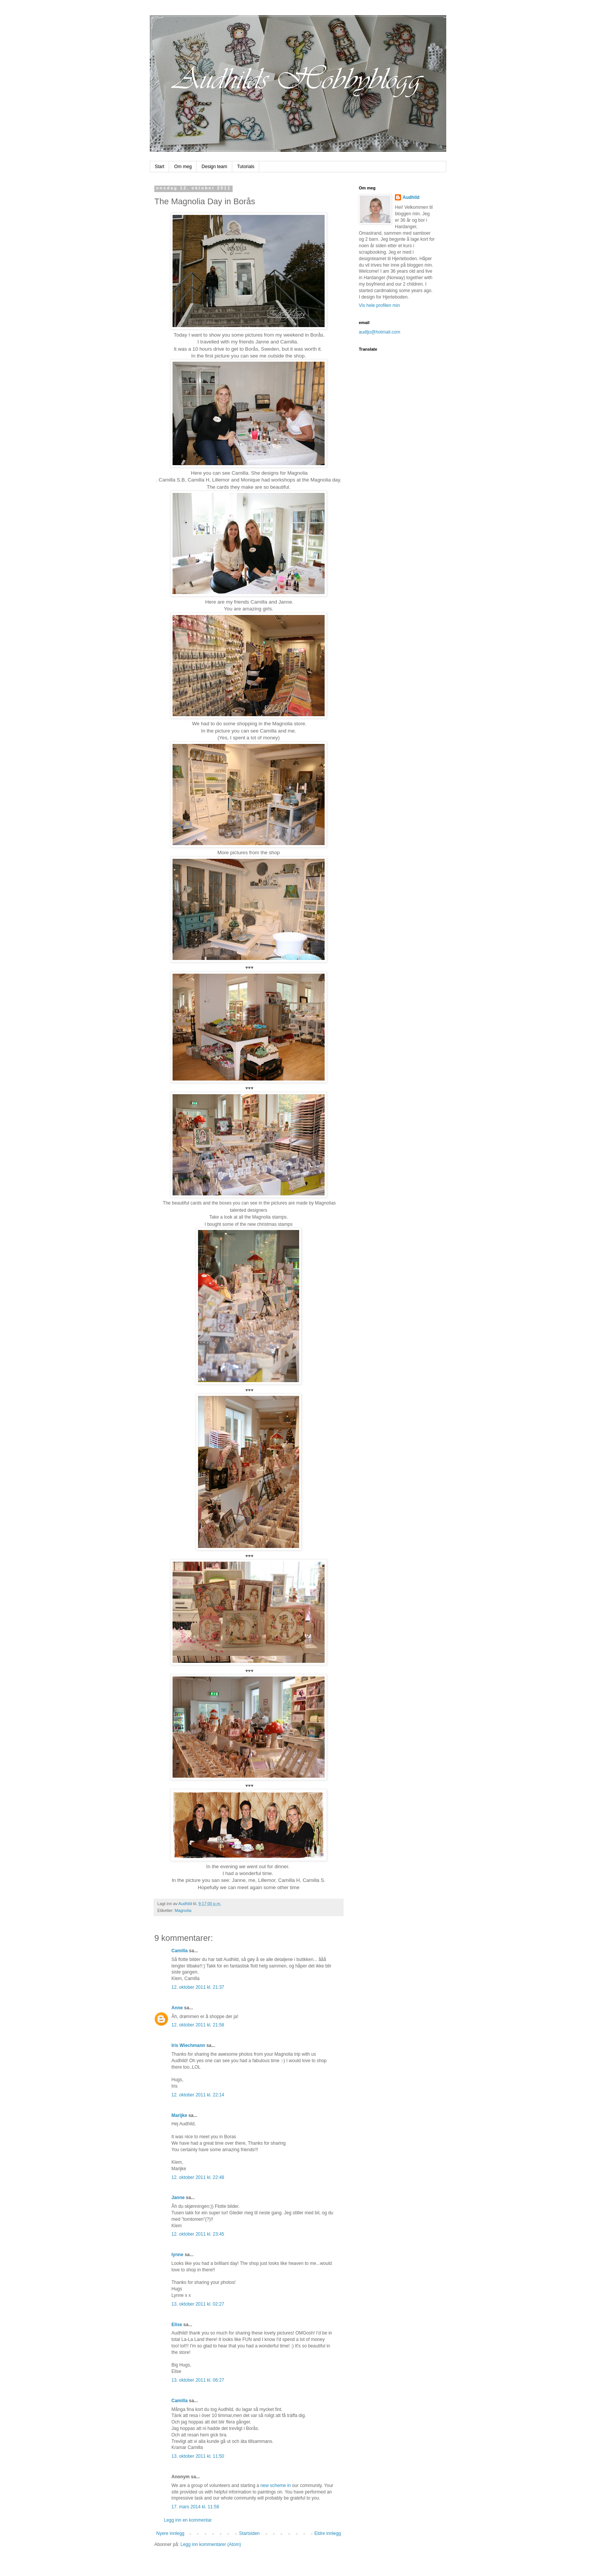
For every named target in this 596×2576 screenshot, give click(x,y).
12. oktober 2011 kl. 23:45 (197, 2234)
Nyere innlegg (170, 2533)
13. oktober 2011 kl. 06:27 (197, 2380)
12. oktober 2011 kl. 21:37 (197, 1987)
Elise (176, 2324)
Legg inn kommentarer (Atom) (211, 2544)
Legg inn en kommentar (188, 2520)
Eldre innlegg (327, 2533)
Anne (177, 2007)
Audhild (411, 197)
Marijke (179, 2115)
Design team (214, 166)
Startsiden (249, 2533)
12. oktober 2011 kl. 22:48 (197, 2177)
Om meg (183, 166)
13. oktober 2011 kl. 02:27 (197, 2304)
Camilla (179, 1950)
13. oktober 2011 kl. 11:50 (197, 2456)
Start (159, 166)
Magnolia (183, 1910)
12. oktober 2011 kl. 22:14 (197, 2095)
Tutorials (246, 166)
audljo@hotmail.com (379, 332)
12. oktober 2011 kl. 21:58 (197, 2025)
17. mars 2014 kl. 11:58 (195, 2506)
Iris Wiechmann (188, 2045)
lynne (177, 2254)
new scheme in (275, 2485)
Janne (178, 2197)
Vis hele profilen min (379, 305)
